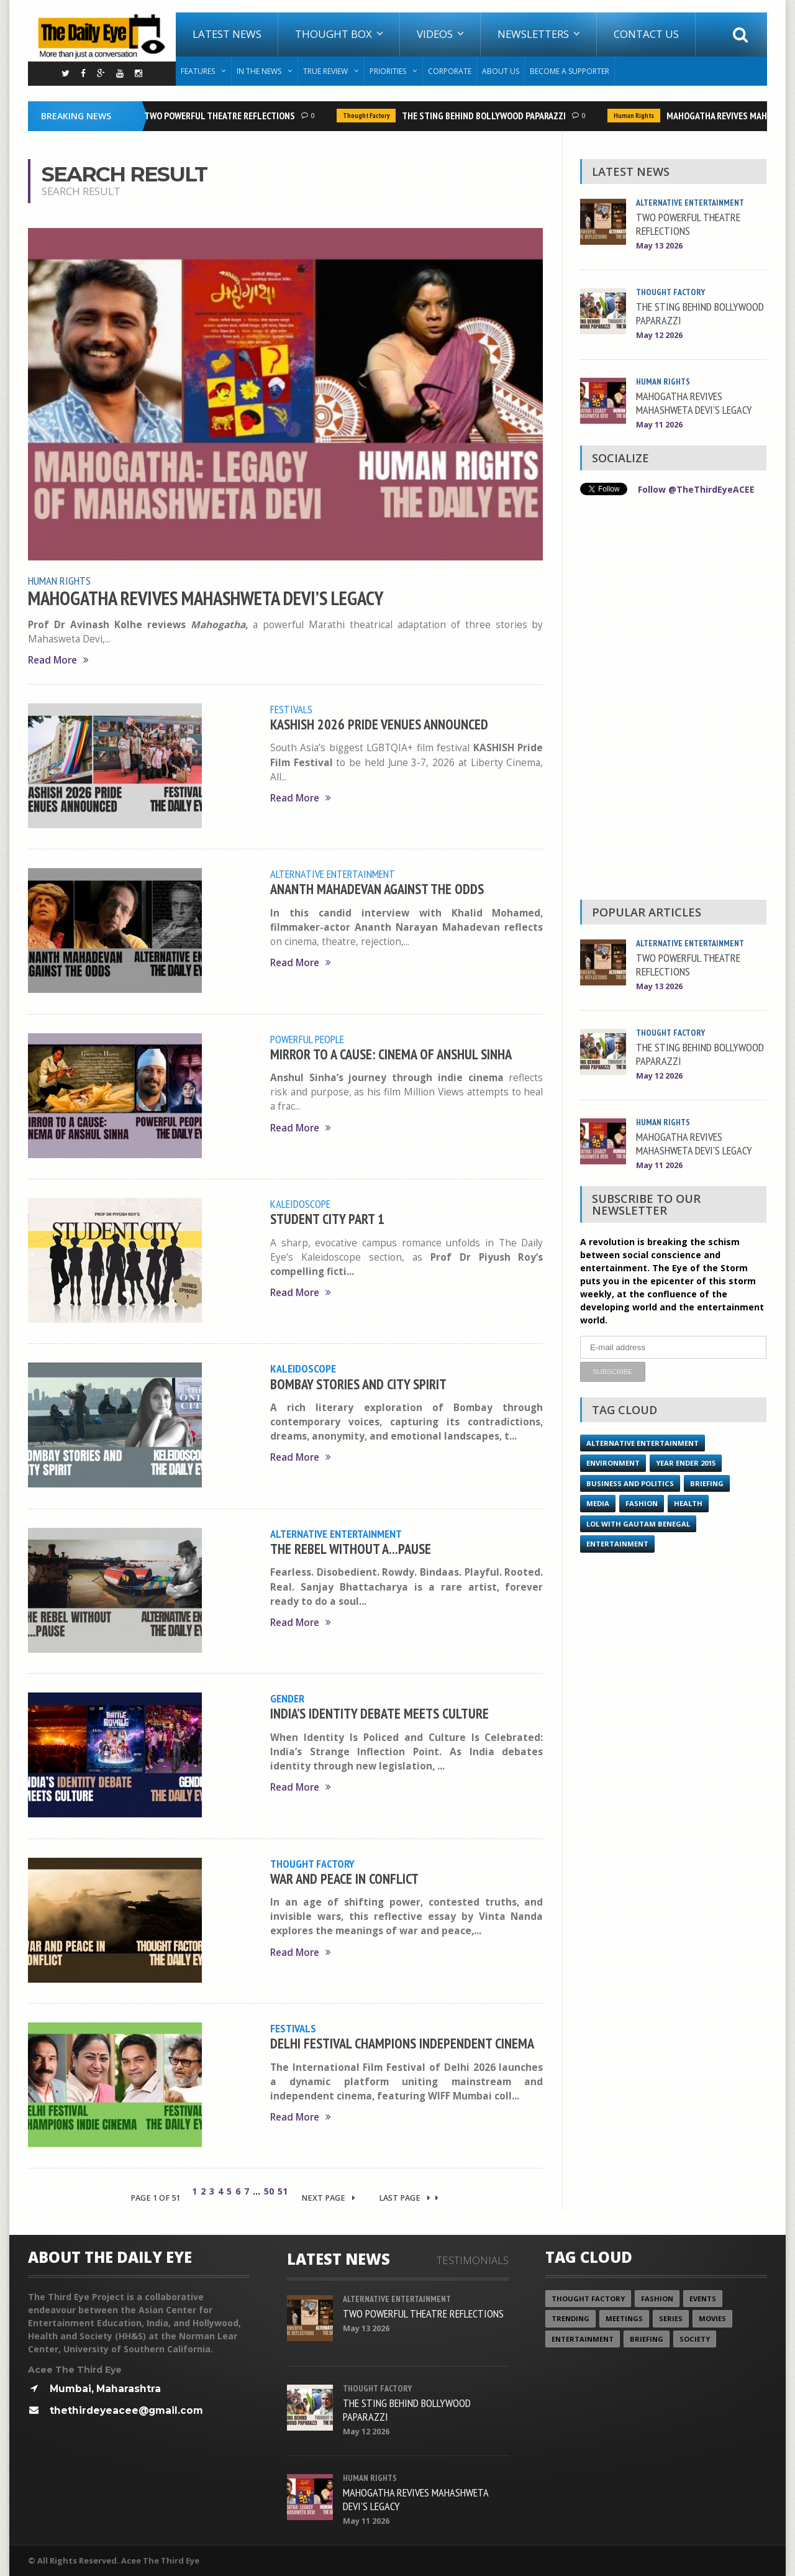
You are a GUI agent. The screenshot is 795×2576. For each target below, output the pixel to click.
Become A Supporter (569, 71)
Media (597, 1503)
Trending (570, 2318)
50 (269, 2191)
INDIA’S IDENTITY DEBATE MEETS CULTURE (379, 1713)
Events (702, 2298)
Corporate (449, 71)
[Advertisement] (673, 700)
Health (688, 1503)
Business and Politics (630, 1483)
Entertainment (617, 1543)
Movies (712, 2318)
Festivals (291, 708)
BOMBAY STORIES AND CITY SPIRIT (358, 1384)
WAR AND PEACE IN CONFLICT (344, 1879)
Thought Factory (369, 115)
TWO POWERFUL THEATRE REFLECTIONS (222, 115)
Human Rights (637, 115)
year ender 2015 (686, 1463)
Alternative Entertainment (332, 873)
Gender (287, 1698)
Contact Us (646, 34)
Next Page (328, 2198)
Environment (613, 1463)
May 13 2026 (659, 245)
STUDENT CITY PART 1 (327, 1219)
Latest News (227, 34)
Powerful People (307, 1038)
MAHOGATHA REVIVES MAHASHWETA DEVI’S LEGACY (205, 598)
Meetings (624, 2318)
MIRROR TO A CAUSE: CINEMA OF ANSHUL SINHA (391, 1054)
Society (694, 2339)
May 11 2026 (659, 424)
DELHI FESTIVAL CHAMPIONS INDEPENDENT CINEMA (402, 2043)
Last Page (408, 2198)
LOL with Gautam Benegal (638, 1523)
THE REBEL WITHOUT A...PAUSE (350, 1549)
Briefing (707, 1483)
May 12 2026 (659, 335)
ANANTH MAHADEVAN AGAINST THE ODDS (377, 889)
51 (283, 2191)
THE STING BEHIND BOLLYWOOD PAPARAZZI (487, 115)
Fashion (641, 1503)
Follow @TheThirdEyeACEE (696, 489)
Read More (58, 660)
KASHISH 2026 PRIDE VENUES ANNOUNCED (379, 724)
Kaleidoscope (300, 1203)
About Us (500, 71)
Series (671, 2318)
